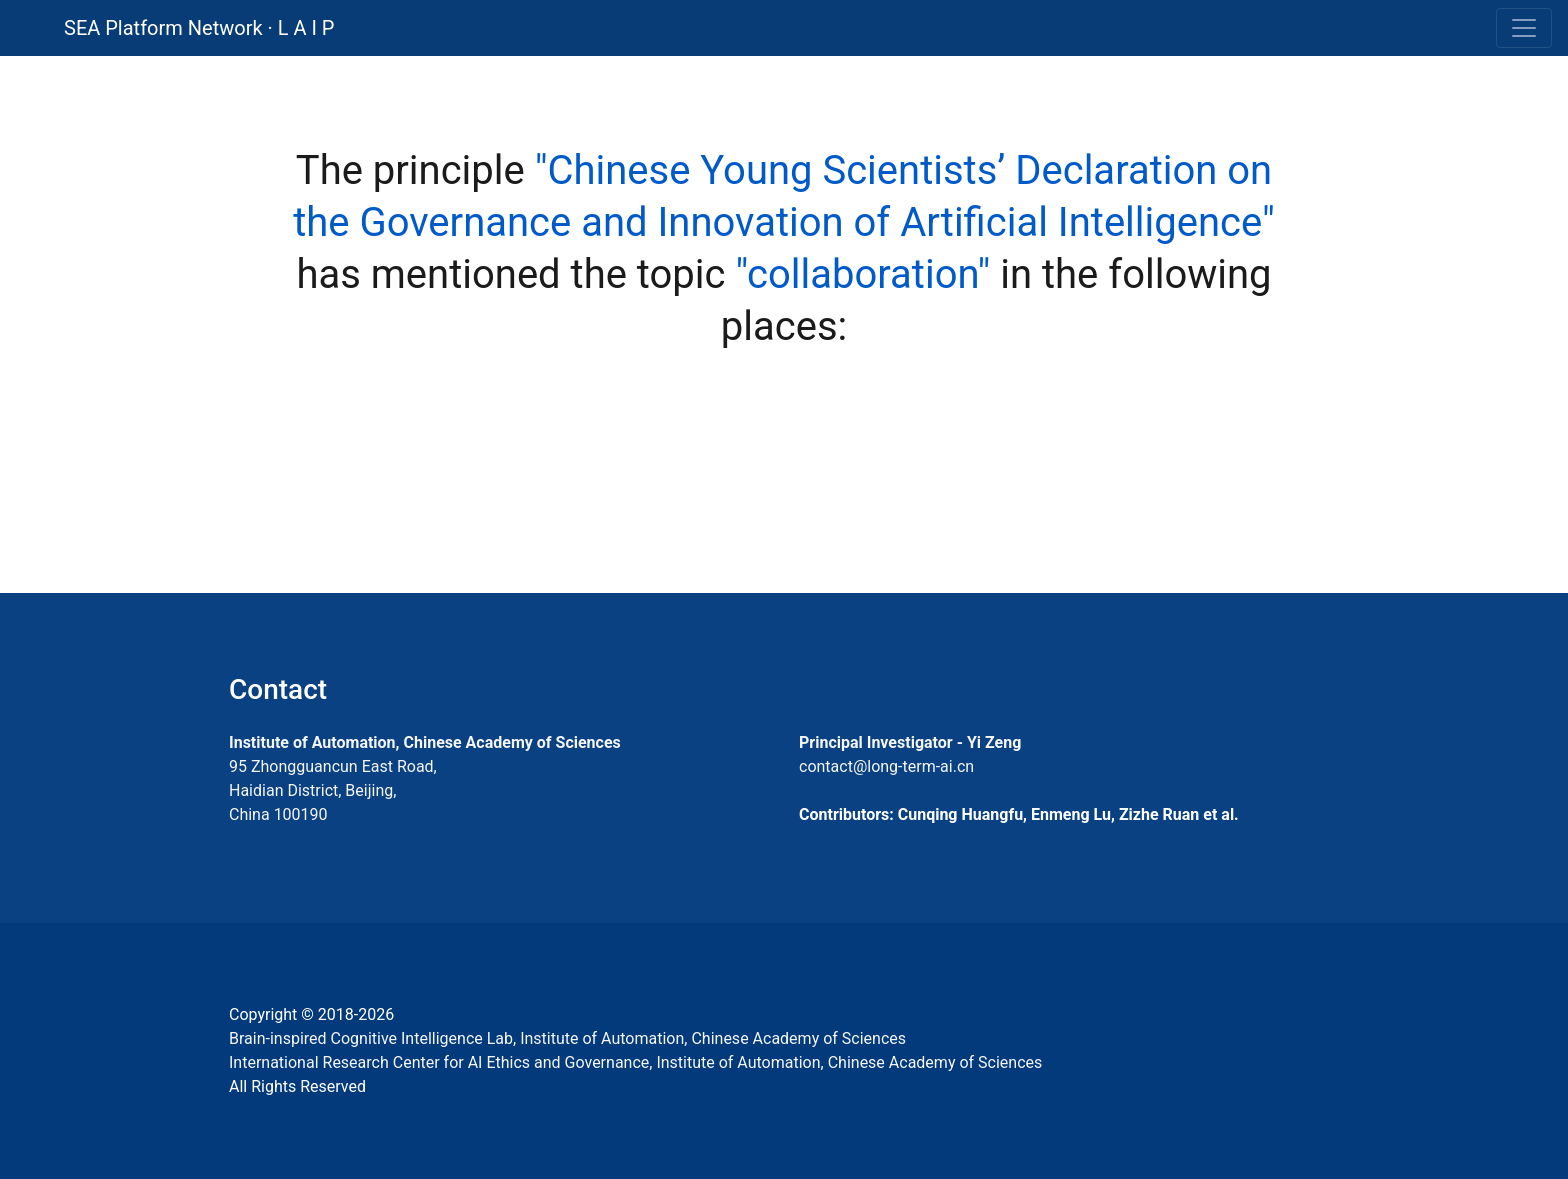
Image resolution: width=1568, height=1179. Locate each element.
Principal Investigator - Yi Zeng (910, 742)
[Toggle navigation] (1524, 28)
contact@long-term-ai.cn (886, 766)
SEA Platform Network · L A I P (199, 28)
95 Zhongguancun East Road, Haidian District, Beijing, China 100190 (333, 790)
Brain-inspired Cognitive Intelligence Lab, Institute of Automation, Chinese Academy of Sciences (567, 1038)
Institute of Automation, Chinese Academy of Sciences (425, 742)
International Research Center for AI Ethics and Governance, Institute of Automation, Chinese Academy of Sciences (635, 1062)
